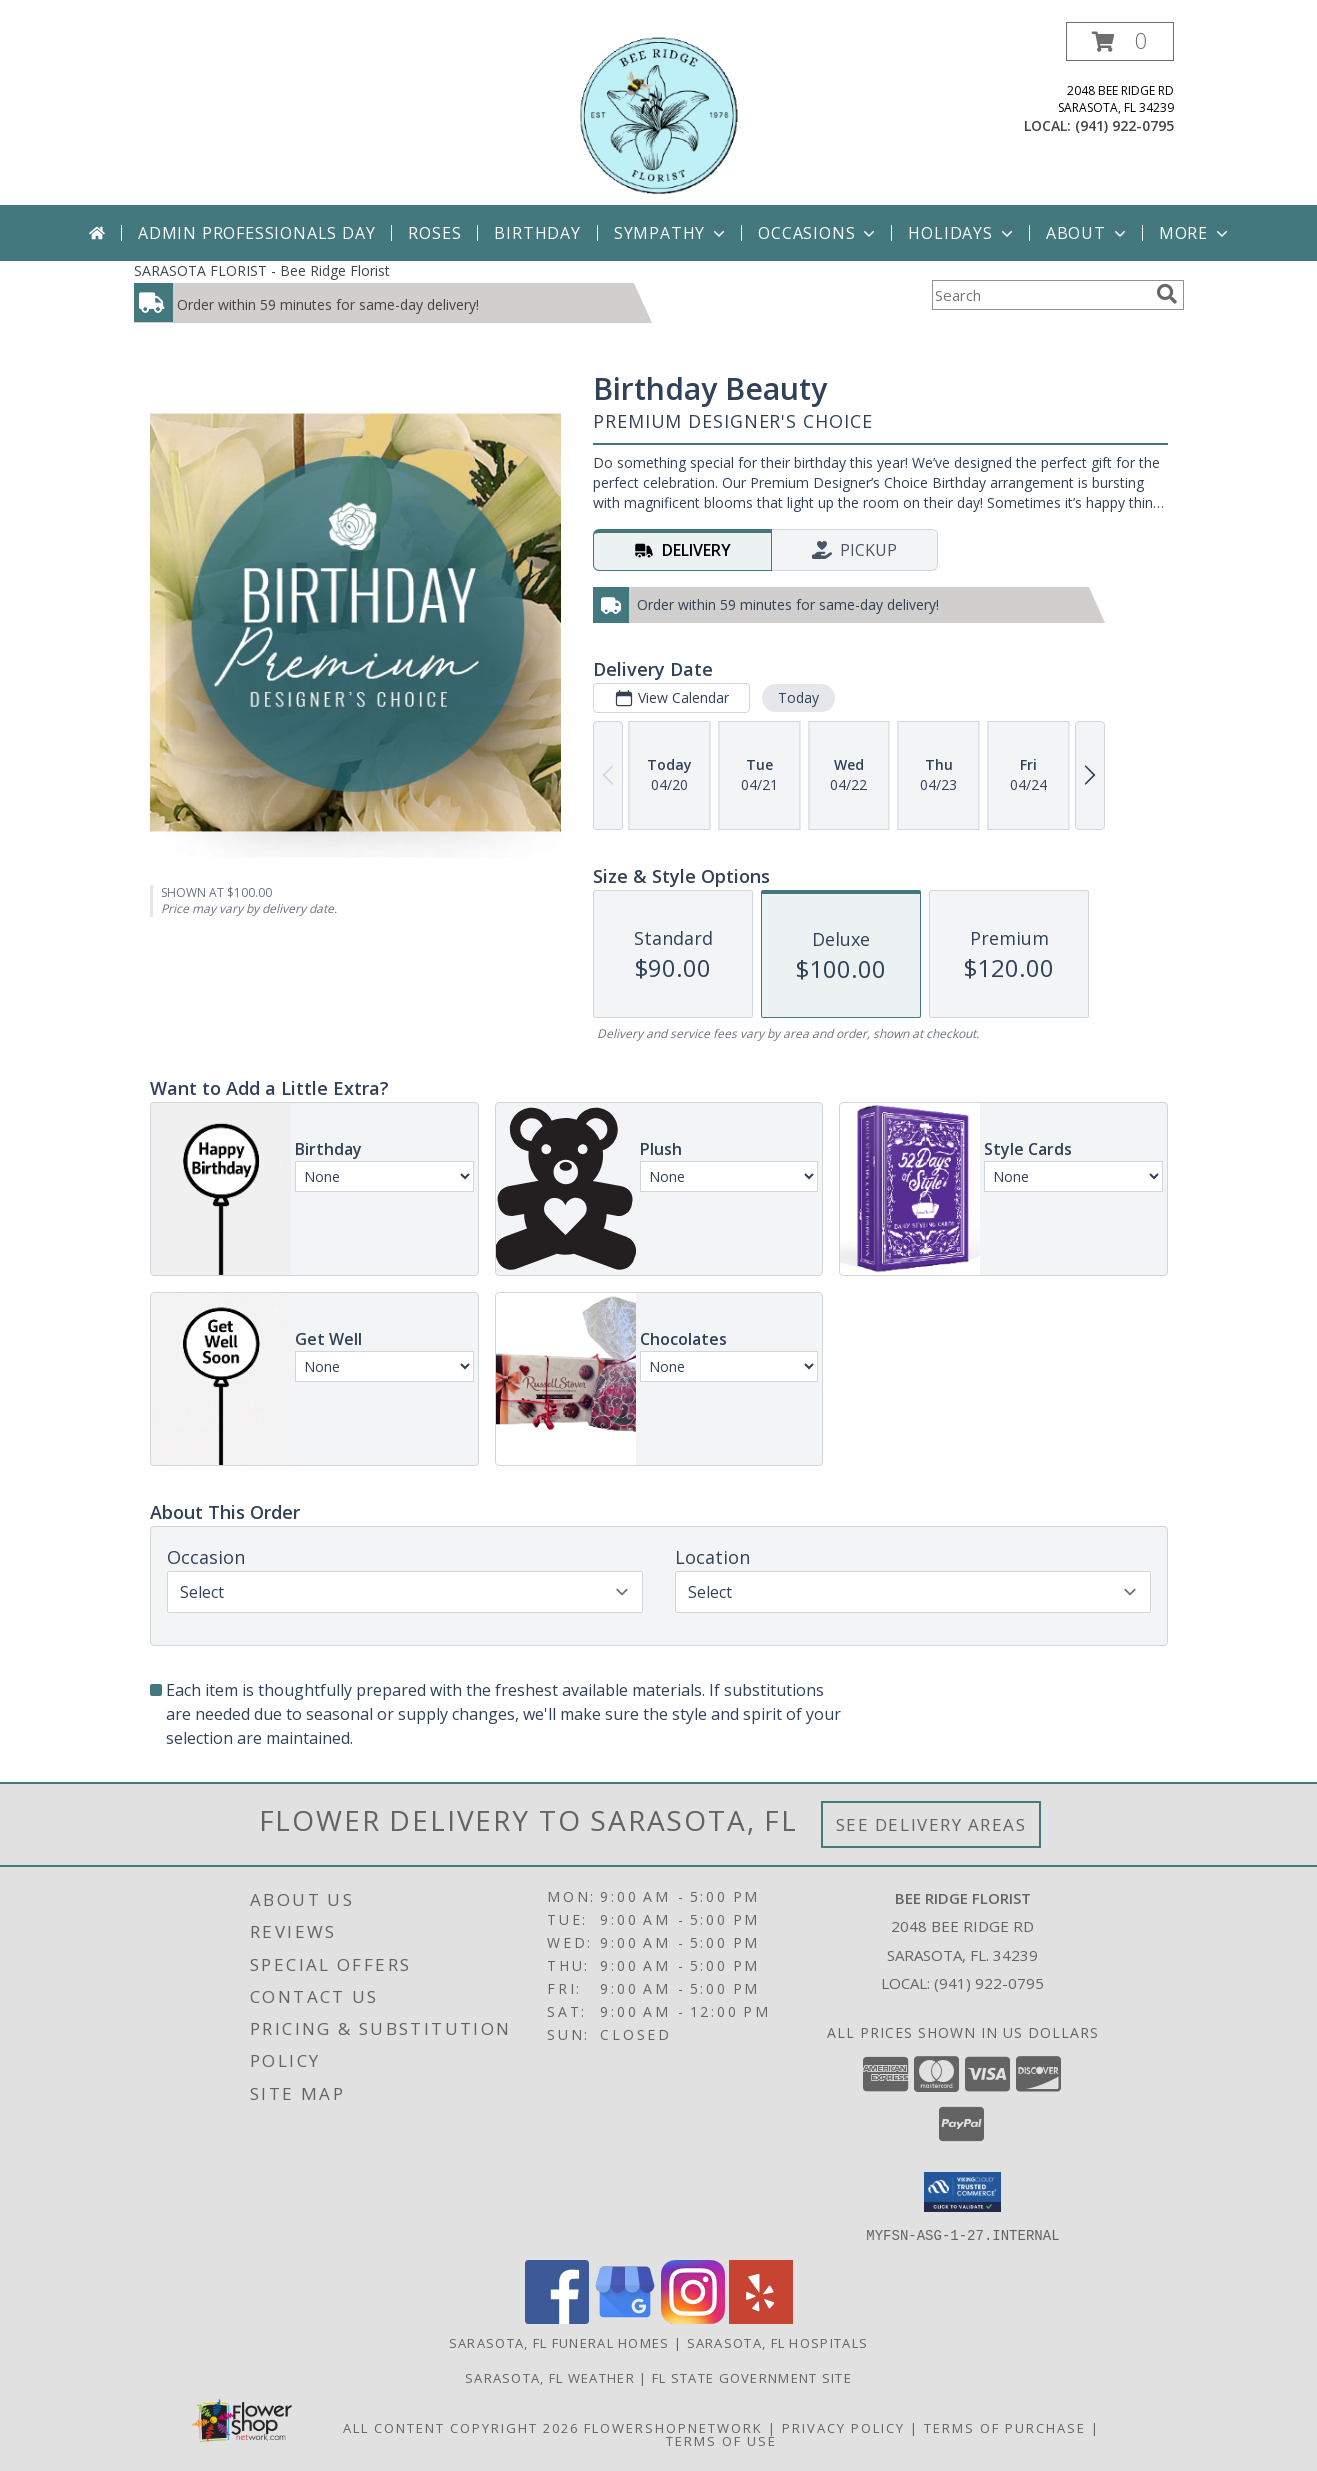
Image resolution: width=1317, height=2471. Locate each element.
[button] (1120, 41)
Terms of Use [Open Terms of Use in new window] (721, 2440)
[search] (1167, 294)
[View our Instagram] (693, 2317)
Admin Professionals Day (256, 233)
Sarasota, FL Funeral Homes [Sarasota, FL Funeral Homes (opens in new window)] (559, 2342)
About (1088, 233)
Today (797, 697)
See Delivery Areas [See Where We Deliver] (931, 1824)
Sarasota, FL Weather (550, 2377)
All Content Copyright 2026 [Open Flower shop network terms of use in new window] (461, 2427)
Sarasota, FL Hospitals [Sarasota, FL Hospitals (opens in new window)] (778, 2342)
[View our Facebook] (557, 2317)
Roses (434, 233)
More (1195, 233)
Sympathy (671, 233)
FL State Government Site (752, 2377)
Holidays (962, 233)
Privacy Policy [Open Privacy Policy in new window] (843, 2427)
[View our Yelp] (761, 2317)
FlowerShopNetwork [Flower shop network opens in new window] (673, 2427)
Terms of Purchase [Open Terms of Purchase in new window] (1005, 2427)
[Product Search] (1040, 295)
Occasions (818, 233)
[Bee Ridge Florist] (659, 113)
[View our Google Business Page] (625, 2317)
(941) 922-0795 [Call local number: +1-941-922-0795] (1124, 125)
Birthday (537, 233)
